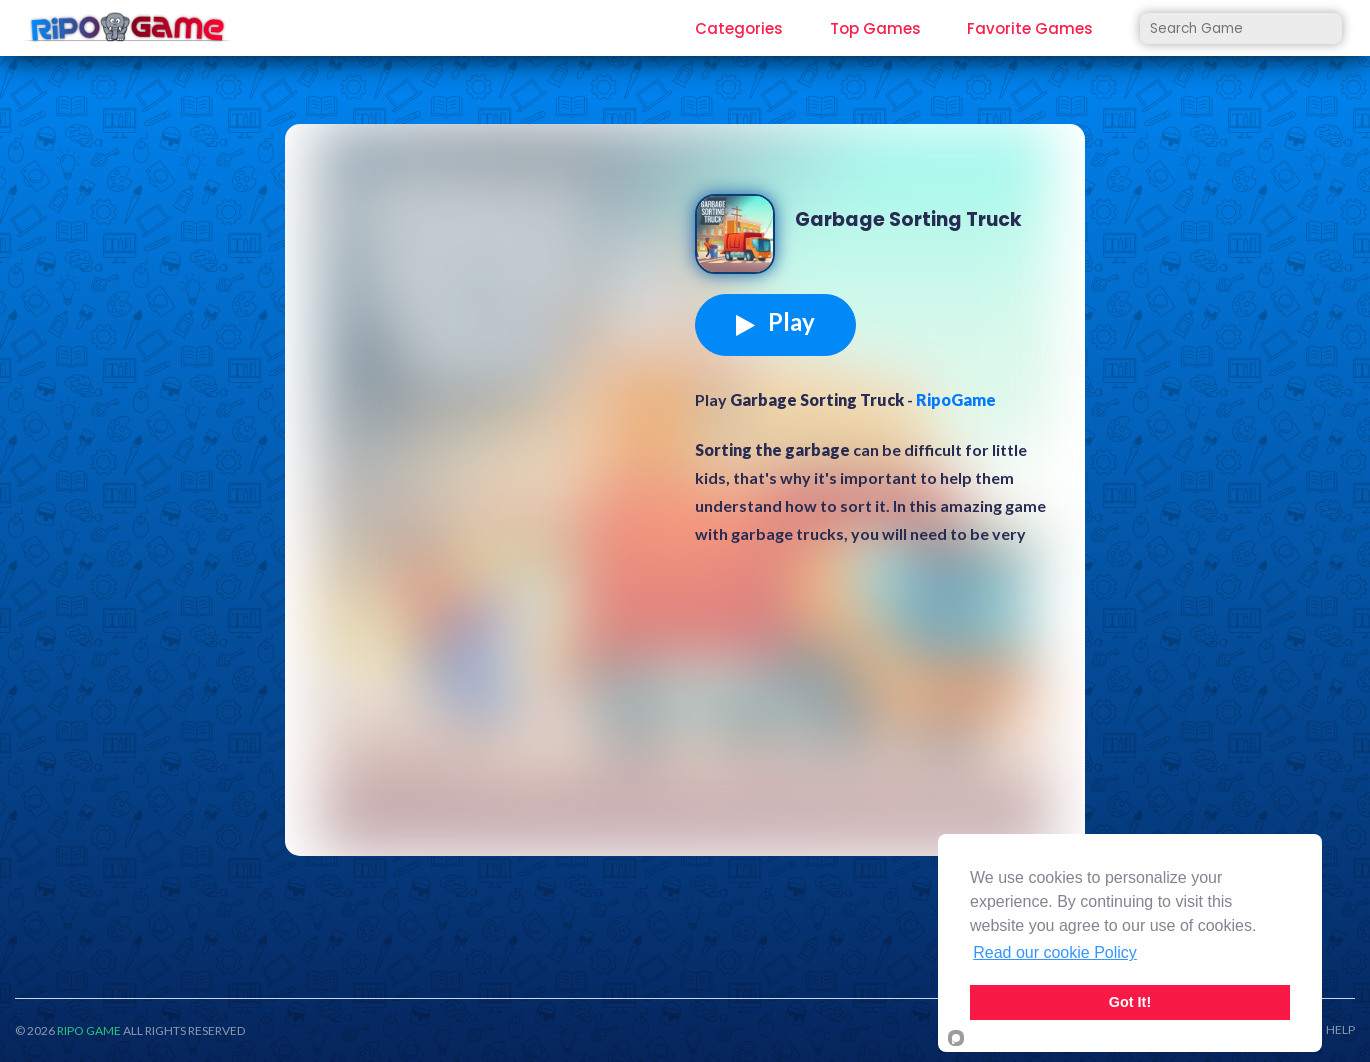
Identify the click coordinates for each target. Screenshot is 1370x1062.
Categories (739, 29)
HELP (1340, 1030)
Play (775, 322)
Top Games (875, 29)
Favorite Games (1030, 29)
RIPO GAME (89, 1030)
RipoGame (956, 399)
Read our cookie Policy (1055, 952)
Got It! (1130, 1002)
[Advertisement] (495, 294)
